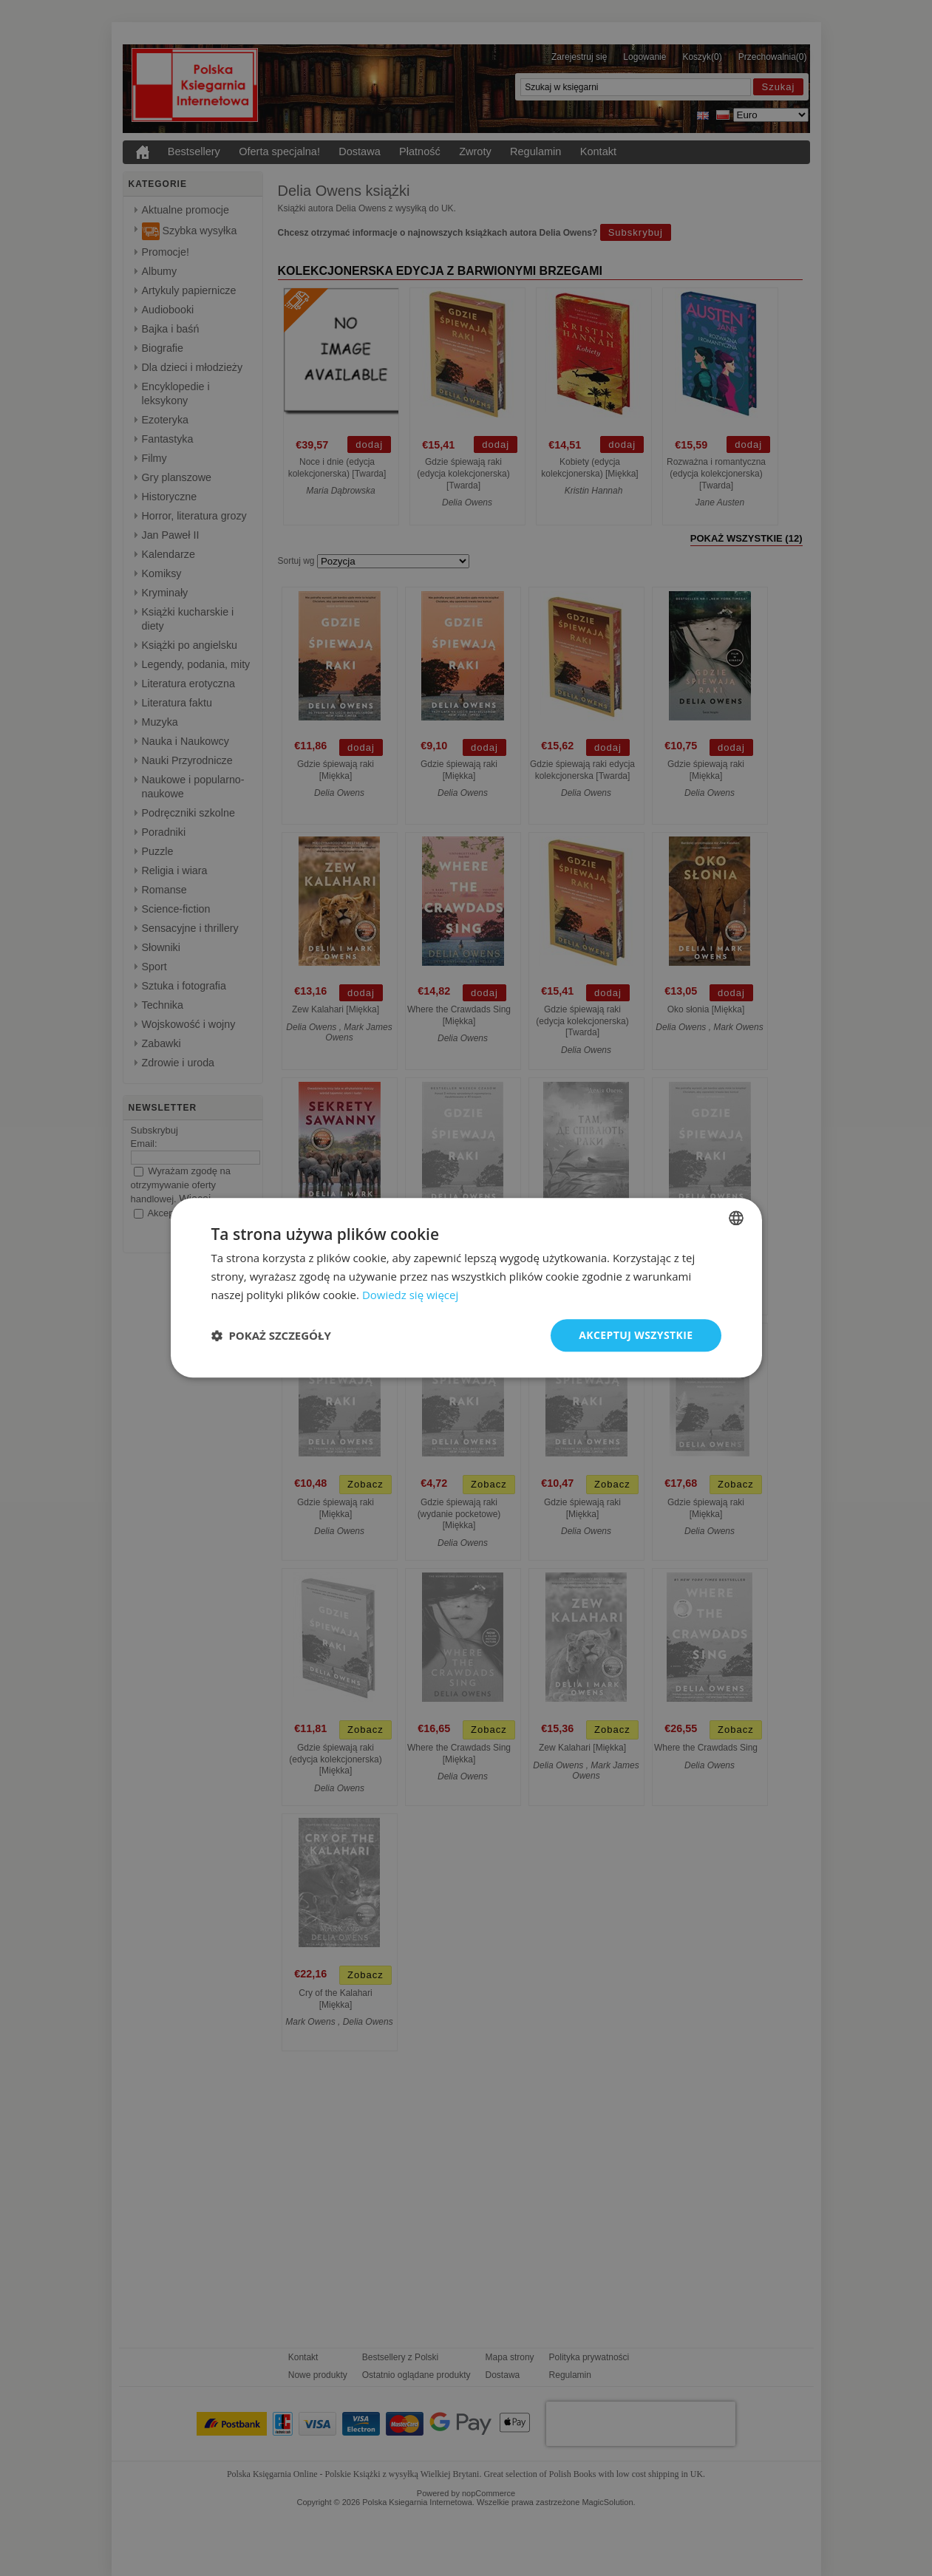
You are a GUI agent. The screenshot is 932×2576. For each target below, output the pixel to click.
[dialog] (466, 1287)
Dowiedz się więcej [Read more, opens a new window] (410, 1294)
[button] (271, 1335)
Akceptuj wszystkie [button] (636, 1335)
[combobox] (736, 1217)
